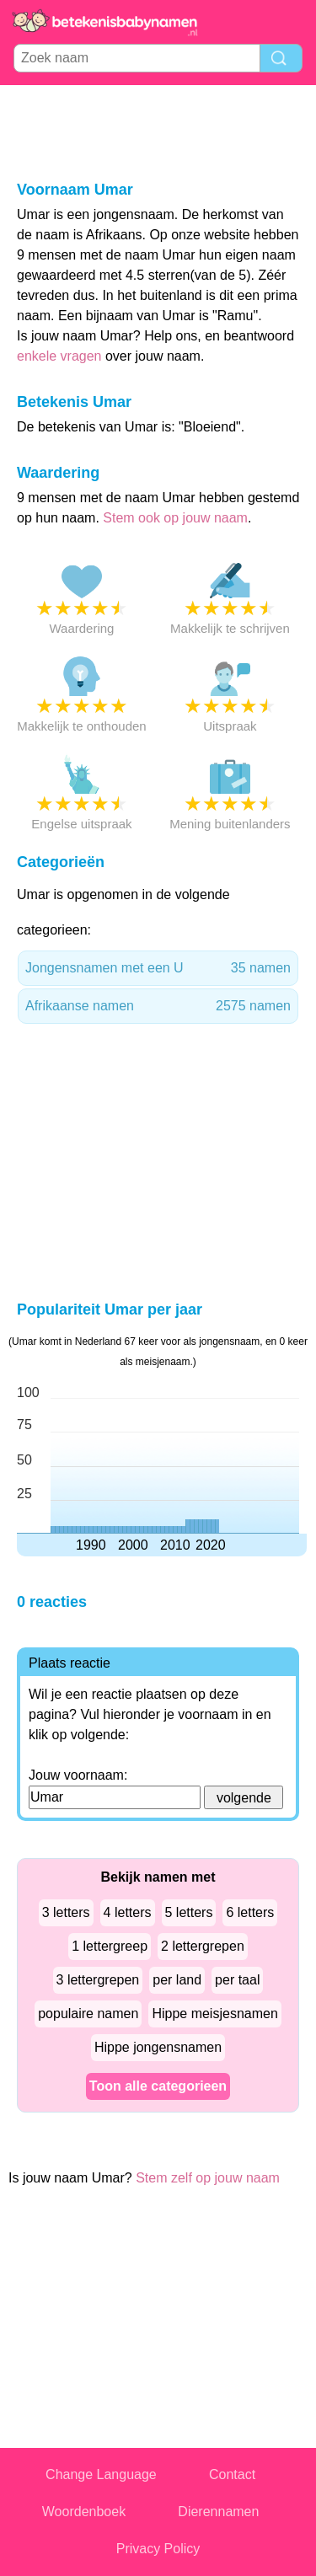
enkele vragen (59, 356)
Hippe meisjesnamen (214, 2013)
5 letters (189, 1912)
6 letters (250, 1912)
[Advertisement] (158, 131)
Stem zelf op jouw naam (208, 2178)
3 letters (66, 1912)
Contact (232, 2474)
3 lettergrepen (98, 1980)
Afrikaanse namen (158, 1006)
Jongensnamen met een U (158, 968)
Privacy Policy (158, 2548)
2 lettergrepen (202, 1946)
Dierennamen (218, 2511)
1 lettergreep (109, 1946)
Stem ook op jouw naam (175, 518)
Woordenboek (84, 2511)
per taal (237, 1980)
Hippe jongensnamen (158, 2047)
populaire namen (88, 2013)
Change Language (101, 2474)
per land (177, 1980)
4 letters (128, 1912)
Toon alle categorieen (158, 2086)
